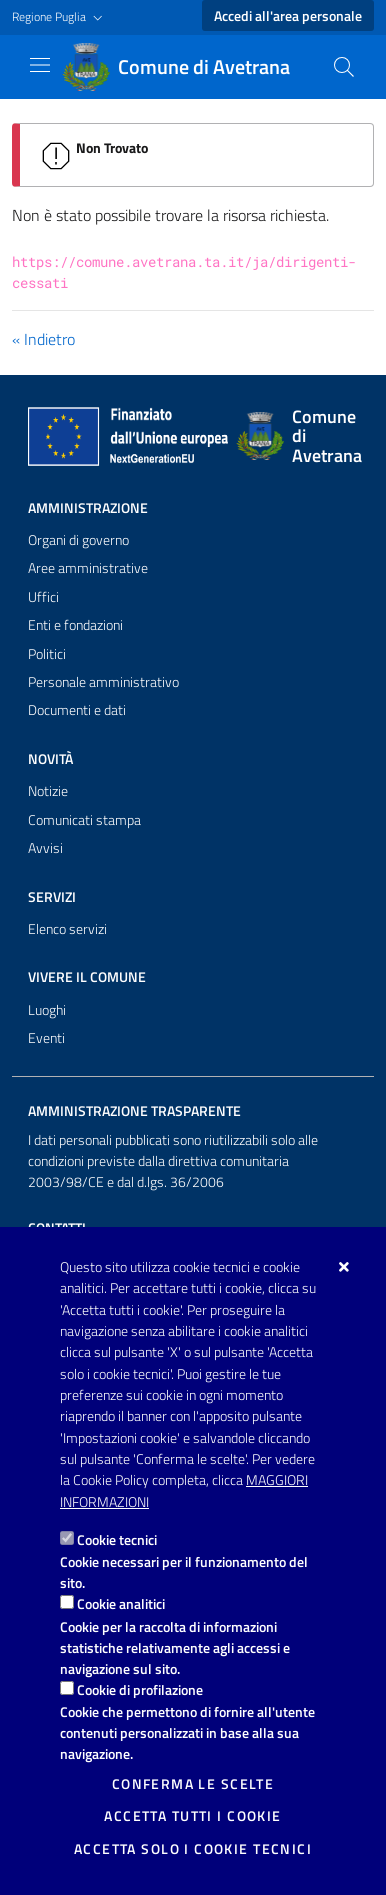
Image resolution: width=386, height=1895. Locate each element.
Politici (47, 654)
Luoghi (47, 1010)
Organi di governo (78, 540)
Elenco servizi (67, 929)
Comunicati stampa (84, 820)
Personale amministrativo (103, 682)
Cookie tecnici (117, 1539)
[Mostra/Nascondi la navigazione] (40, 65)
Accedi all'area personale (288, 16)
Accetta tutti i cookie (192, 1816)
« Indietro (43, 339)
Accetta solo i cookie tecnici (193, 1849)
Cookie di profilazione (140, 1689)
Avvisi (45, 848)
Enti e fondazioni (75, 625)
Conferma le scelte (193, 1784)
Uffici (43, 597)
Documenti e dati (77, 710)
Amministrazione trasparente (134, 1111)
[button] (59, 17)
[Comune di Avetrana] (188, 67)
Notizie (48, 791)
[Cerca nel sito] (344, 67)
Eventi (46, 1038)
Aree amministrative (88, 568)
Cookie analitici (121, 1603)
